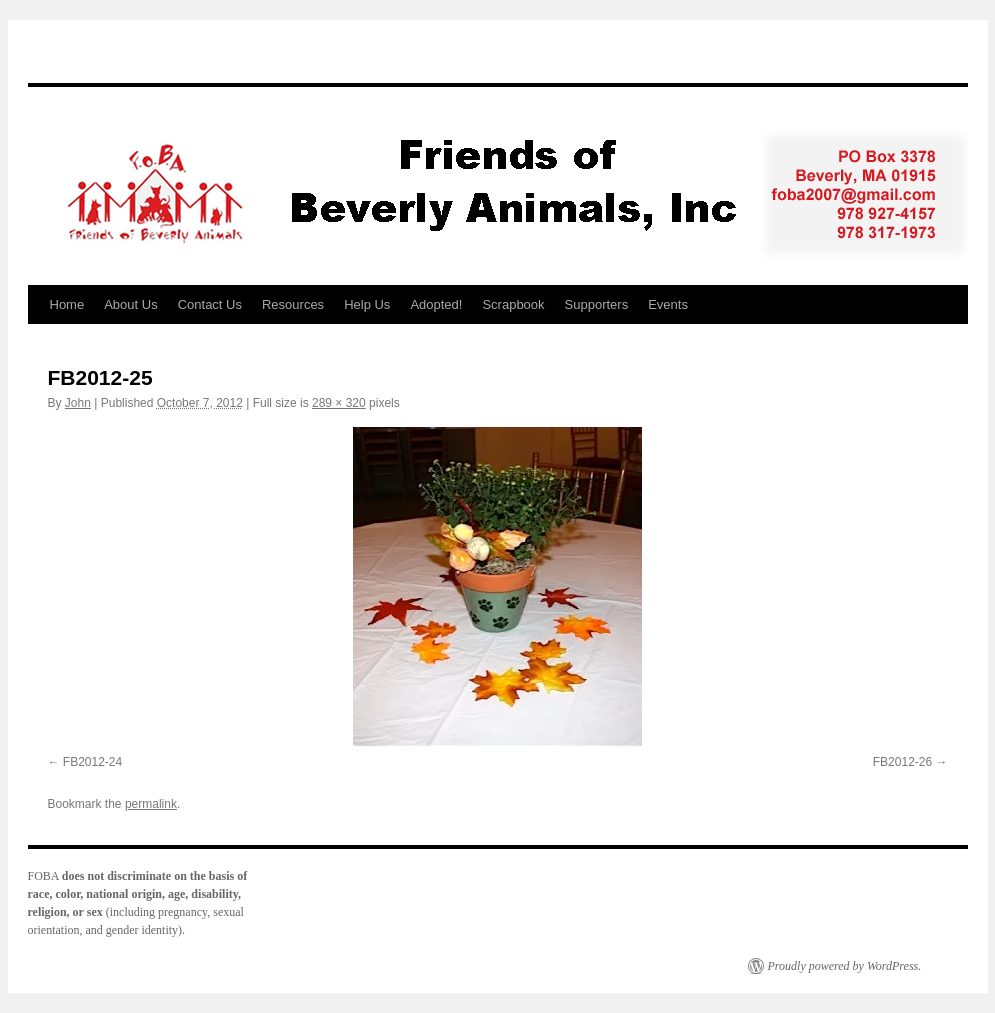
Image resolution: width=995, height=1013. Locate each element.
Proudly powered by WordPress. (845, 966)
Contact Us (210, 304)
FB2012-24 (92, 762)
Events (668, 304)
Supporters (597, 304)
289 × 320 (339, 403)
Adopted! (436, 304)
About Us (130, 304)
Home (67, 304)
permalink (151, 804)
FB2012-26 (902, 762)
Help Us (367, 304)
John (78, 403)
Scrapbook (513, 304)
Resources (293, 304)
